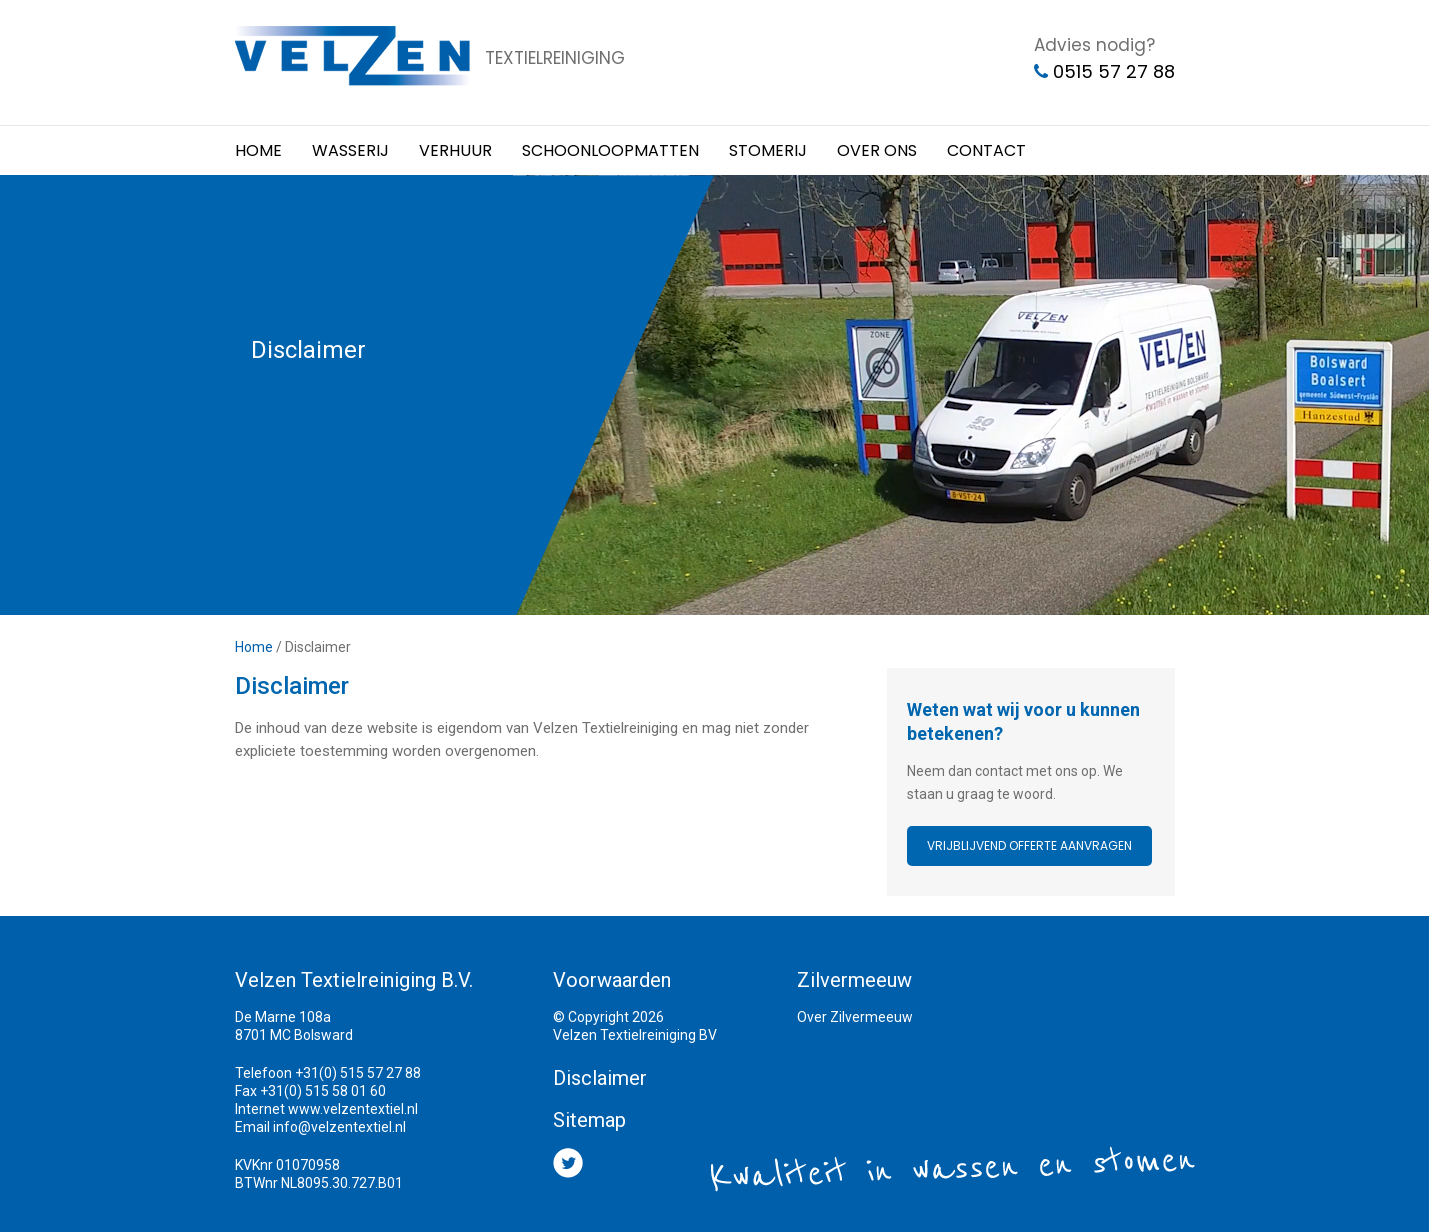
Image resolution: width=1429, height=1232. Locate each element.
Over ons (877, 150)
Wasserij (350, 150)
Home (258, 150)
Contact (986, 150)
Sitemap (589, 1120)
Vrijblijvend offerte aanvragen (1029, 845)
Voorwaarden (612, 980)
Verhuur (455, 150)
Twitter (568, 1163)
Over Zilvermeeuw (855, 1017)
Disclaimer (600, 1078)
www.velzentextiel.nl (353, 1109)
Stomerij (768, 150)
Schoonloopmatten (610, 150)
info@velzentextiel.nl (339, 1127)
